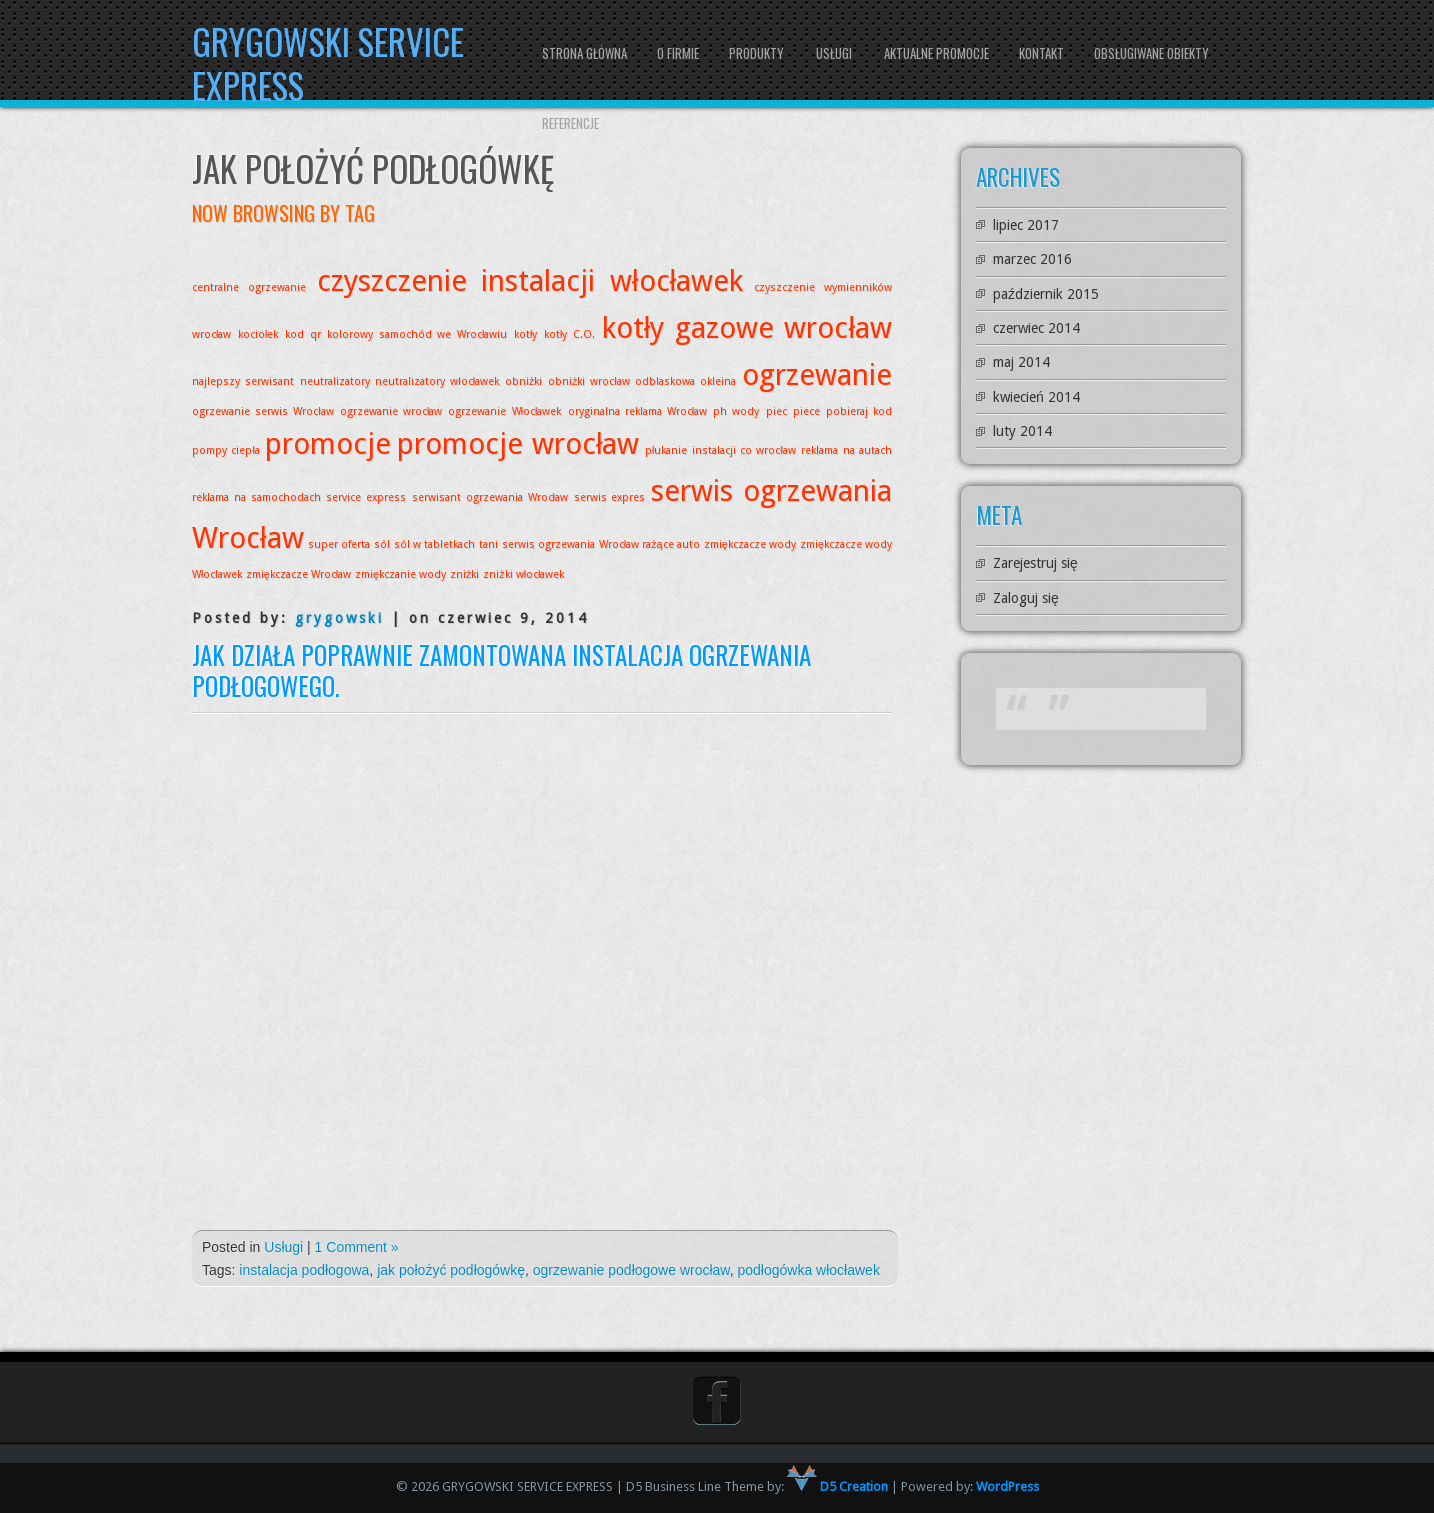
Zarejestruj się (1035, 563)
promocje (328, 444)
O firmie (678, 53)
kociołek (258, 334)
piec (776, 411)
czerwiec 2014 (1036, 328)
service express (366, 497)
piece (806, 411)
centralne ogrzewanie (249, 287)
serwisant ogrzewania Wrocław (490, 497)
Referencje (570, 123)
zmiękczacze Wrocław (298, 574)
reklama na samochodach (256, 497)
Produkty (756, 53)
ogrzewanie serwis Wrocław (263, 411)
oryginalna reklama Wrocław (638, 411)
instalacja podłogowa (304, 1270)
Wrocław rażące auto (649, 544)
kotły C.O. (569, 334)
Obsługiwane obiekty (1151, 53)
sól (382, 544)
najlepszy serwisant (243, 381)
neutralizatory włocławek (437, 381)
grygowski (339, 618)
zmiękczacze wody (750, 544)
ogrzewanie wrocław (391, 411)
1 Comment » (357, 1247)
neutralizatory (335, 381)
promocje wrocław (518, 444)
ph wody (736, 411)
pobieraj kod (859, 411)
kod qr (303, 334)
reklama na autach (846, 450)
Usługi (834, 53)
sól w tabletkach (434, 544)
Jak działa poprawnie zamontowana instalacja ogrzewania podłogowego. (501, 670)
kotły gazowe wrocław (747, 328)
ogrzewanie (817, 375)
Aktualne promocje (936, 53)
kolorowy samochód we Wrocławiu (417, 334)
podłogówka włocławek (808, 1270)
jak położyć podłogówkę (451, 1270)
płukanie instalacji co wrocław (720, 450)
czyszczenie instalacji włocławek (530, 281)
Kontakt (1041, 53)
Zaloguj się (1026, 598)
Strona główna (584, 53)
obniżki (523, 381)
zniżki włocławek (523, 574)
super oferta (339, 544)
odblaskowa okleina (685, 381)
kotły (525, 334)
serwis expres (610, 497)
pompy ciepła (226, 450)
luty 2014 (1022, 431)
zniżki (464, 574)
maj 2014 (1021, 362)
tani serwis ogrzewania (536, 544)
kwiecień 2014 (1036, 397)
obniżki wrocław (589, 381)
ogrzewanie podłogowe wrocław (631, 1270)
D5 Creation (837, 1486)
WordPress (1007, 1486)
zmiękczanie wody (400, 574)
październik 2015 (1046, 294)
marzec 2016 (1032, 259)
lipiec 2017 (1026, 225)
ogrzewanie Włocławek (504, 411)
